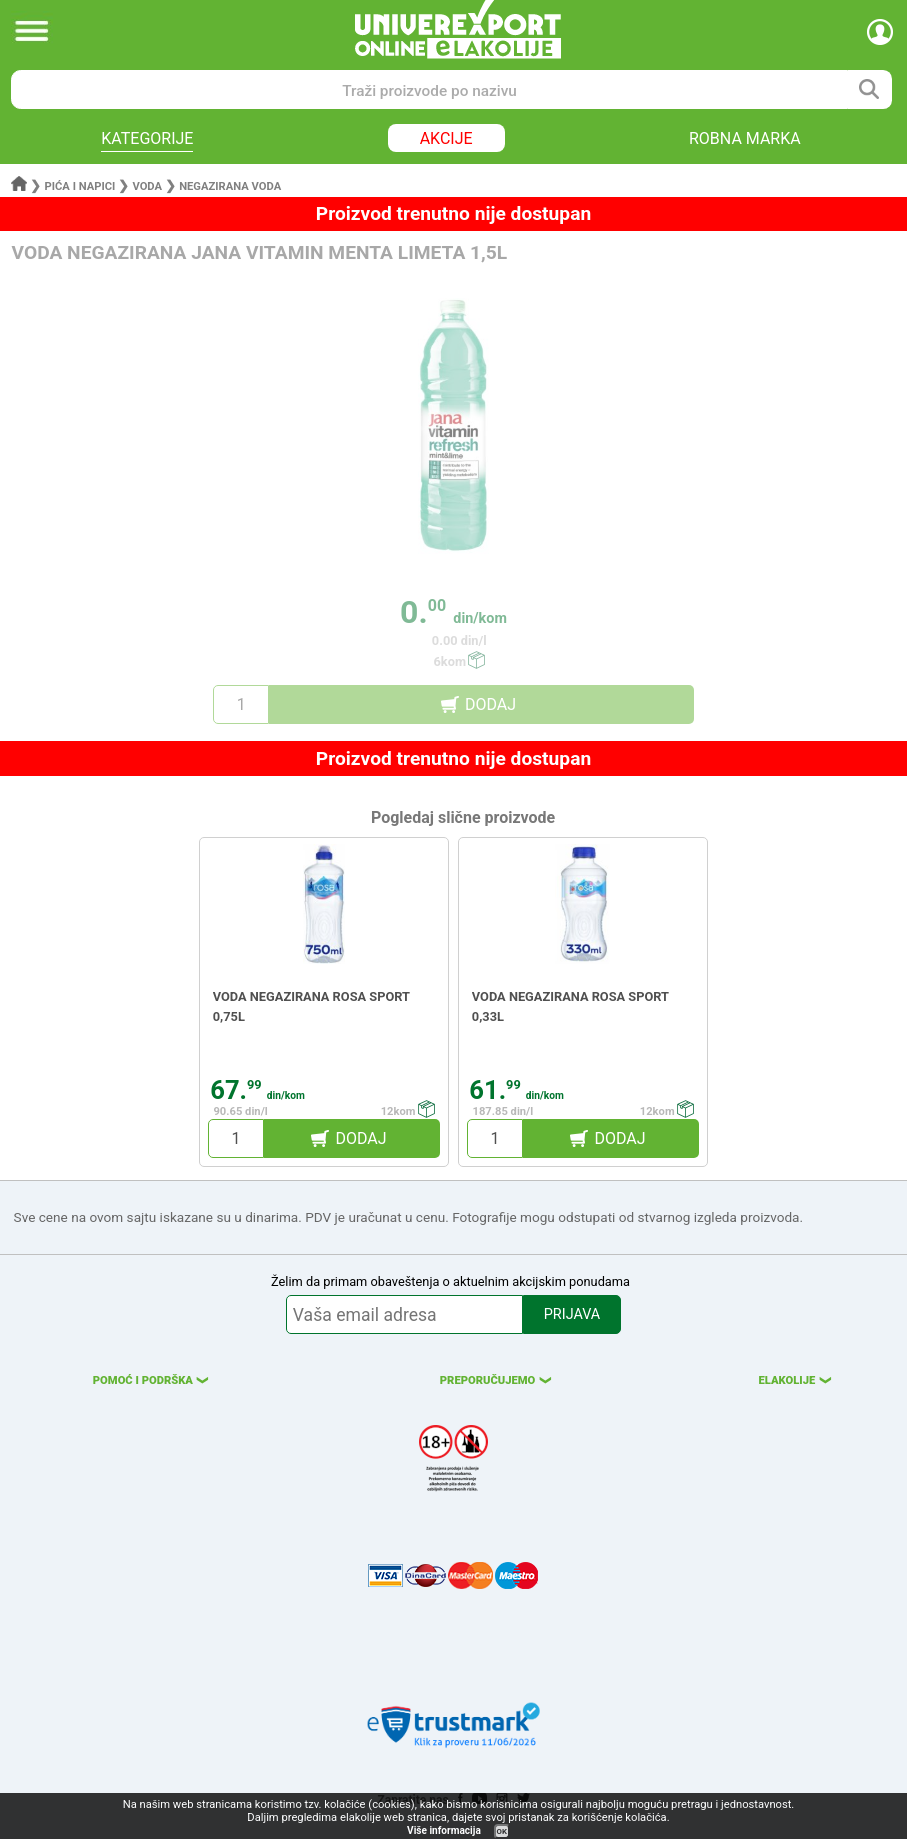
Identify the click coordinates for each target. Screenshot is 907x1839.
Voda (147, 186)
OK (502, 1831)
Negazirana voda (230, 186)
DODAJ (490, 704)
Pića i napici (80, 186)
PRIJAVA (572, 1314)
